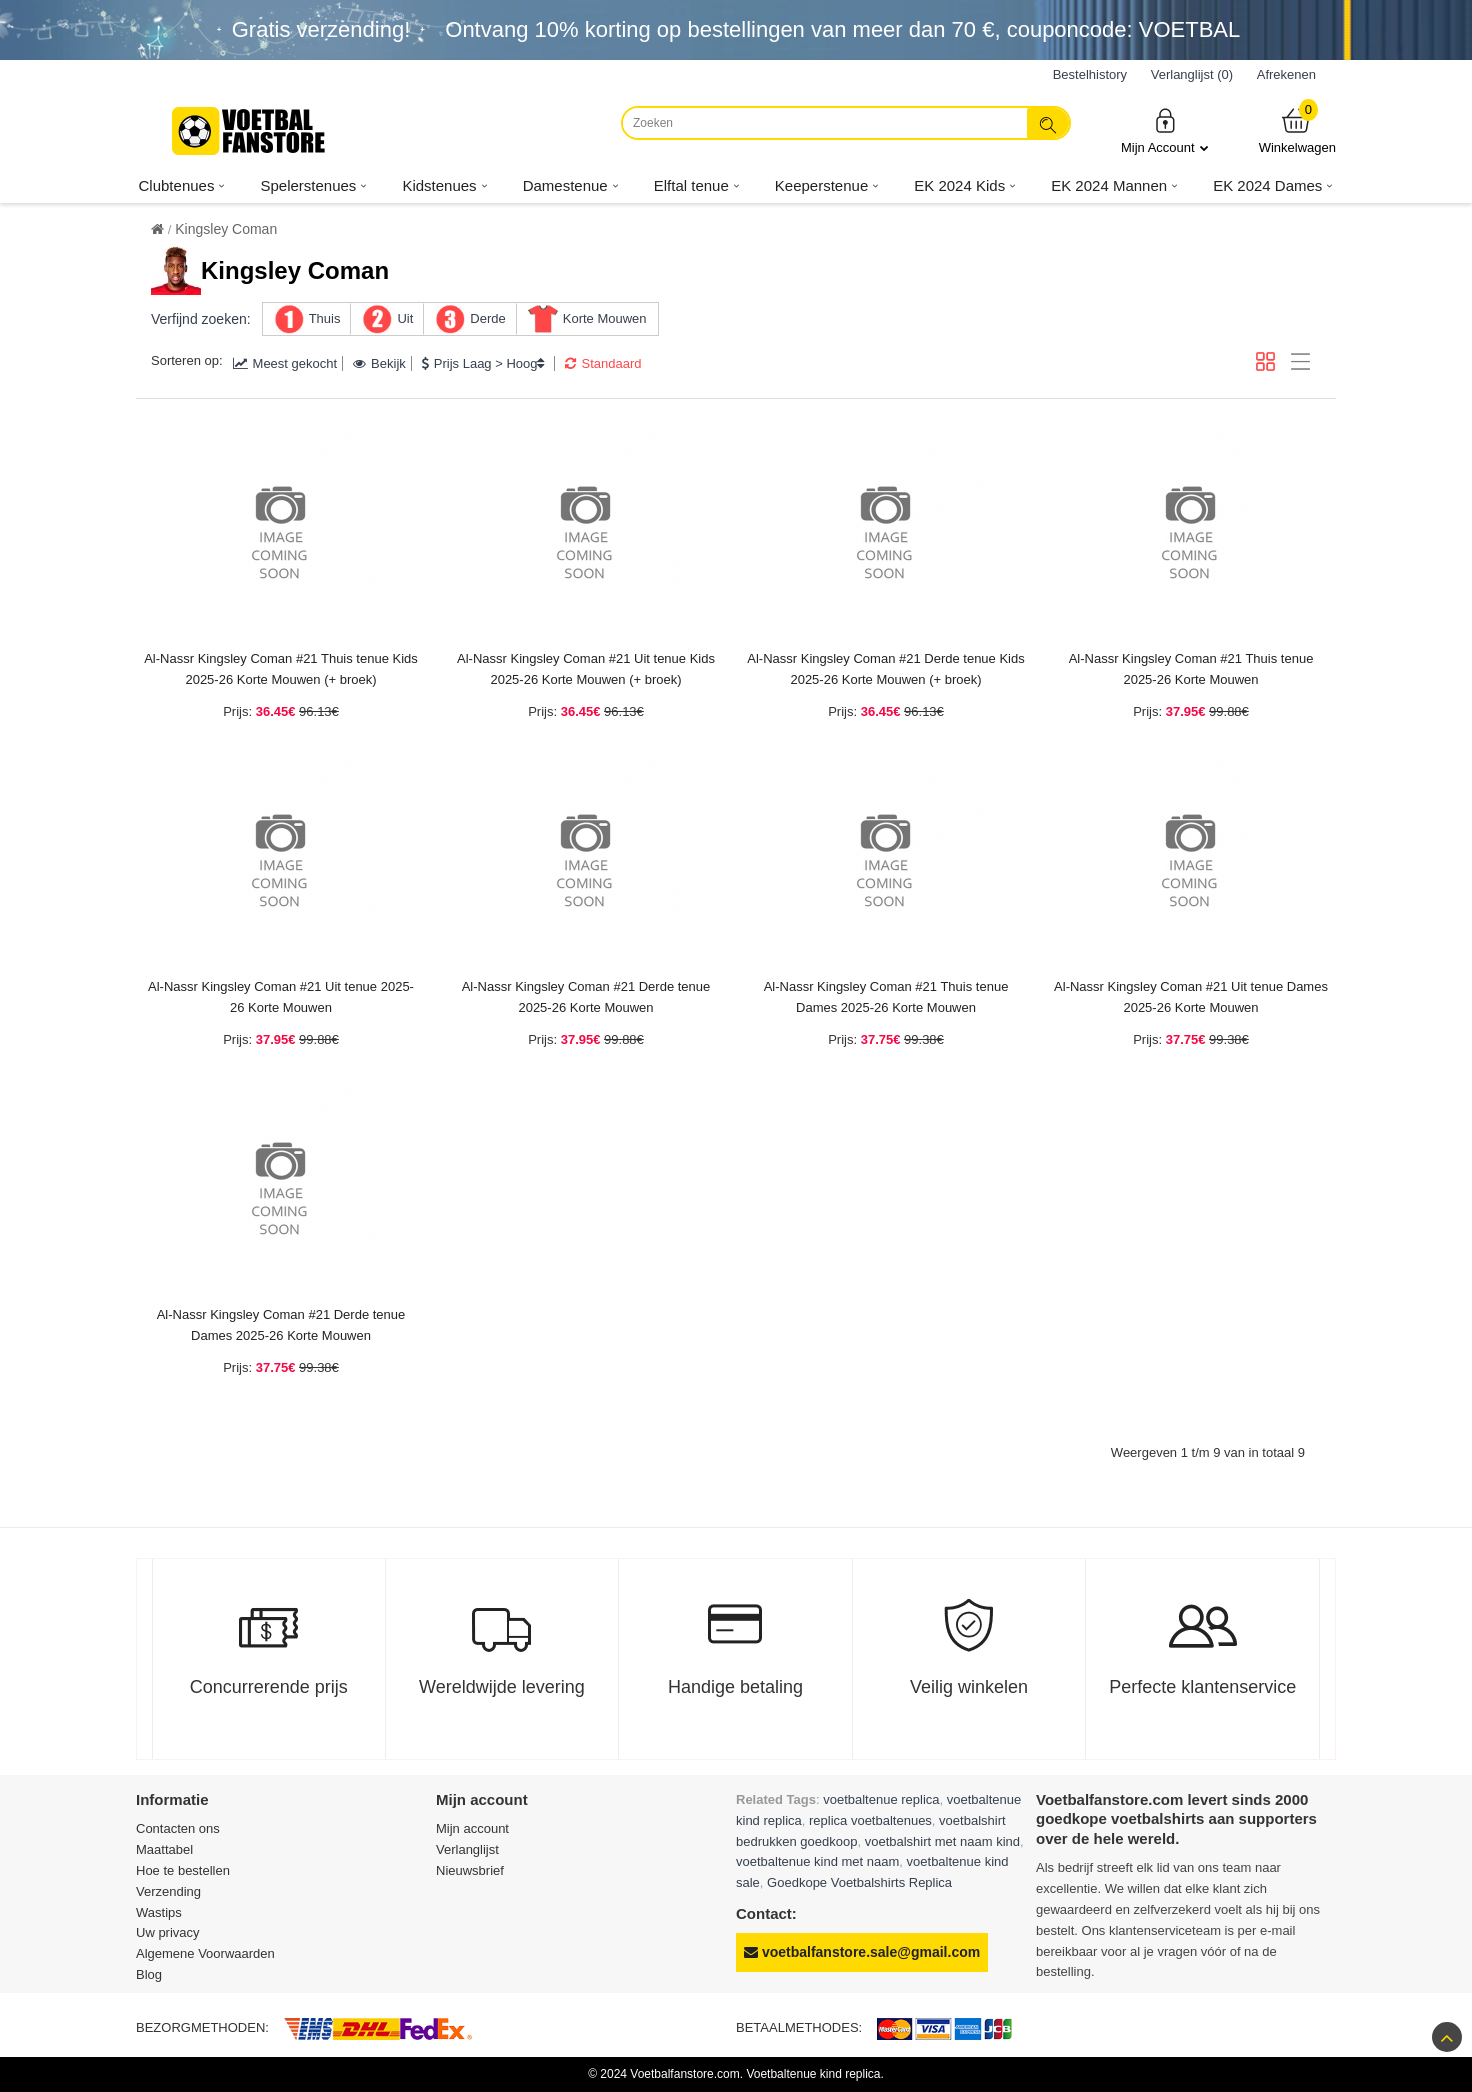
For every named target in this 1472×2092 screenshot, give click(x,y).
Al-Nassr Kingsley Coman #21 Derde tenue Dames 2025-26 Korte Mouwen (281, 1325)
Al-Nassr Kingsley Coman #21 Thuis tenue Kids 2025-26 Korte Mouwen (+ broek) (281, 669)
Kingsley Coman (226, 229)
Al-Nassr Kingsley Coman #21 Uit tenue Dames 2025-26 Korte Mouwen (1191, 997)
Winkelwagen (1297, 130)
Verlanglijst (467, 1849)
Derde (487, 318)
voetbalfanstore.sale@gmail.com (862, 1952)
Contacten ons (178, 1828)
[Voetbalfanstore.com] (251, 131)
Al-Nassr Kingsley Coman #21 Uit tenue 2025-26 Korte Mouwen (281, 997)
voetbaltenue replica (881, 1799)
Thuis (325, 318)
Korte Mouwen (605, 318)
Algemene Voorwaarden (205, 1953)
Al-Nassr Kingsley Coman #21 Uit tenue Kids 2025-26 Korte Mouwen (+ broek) (586, 669)
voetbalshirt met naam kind (942, 1841)
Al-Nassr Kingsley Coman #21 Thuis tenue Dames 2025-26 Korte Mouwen (886, 997)
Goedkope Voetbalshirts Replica (859, 1882)
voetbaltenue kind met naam (817, 1861)
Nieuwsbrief (470, 1870)
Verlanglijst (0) (1192, 74)
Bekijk (379, 363)
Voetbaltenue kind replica (813, 2074)
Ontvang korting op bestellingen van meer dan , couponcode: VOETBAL (842, 29)
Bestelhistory (1090, 74)
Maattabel (164, 1849)
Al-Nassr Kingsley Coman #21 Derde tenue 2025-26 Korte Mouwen (586, 997)
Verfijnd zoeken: (201, 319)
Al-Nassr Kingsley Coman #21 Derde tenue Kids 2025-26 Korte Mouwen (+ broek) (885, 669)
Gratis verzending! (321, 29)
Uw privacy (168, 1932)
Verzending (168, 1891)
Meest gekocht (285, 363)
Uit (405, 318)
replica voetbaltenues (870, 1820)
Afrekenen (1286, 74)
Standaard (603, 363)
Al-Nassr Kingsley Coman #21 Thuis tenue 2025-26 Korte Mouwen (1191, 669)
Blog (149, 1974)
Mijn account (472, 1828)
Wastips (159, 1912)
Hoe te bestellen (183, 1870)
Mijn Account (1165, 130)
